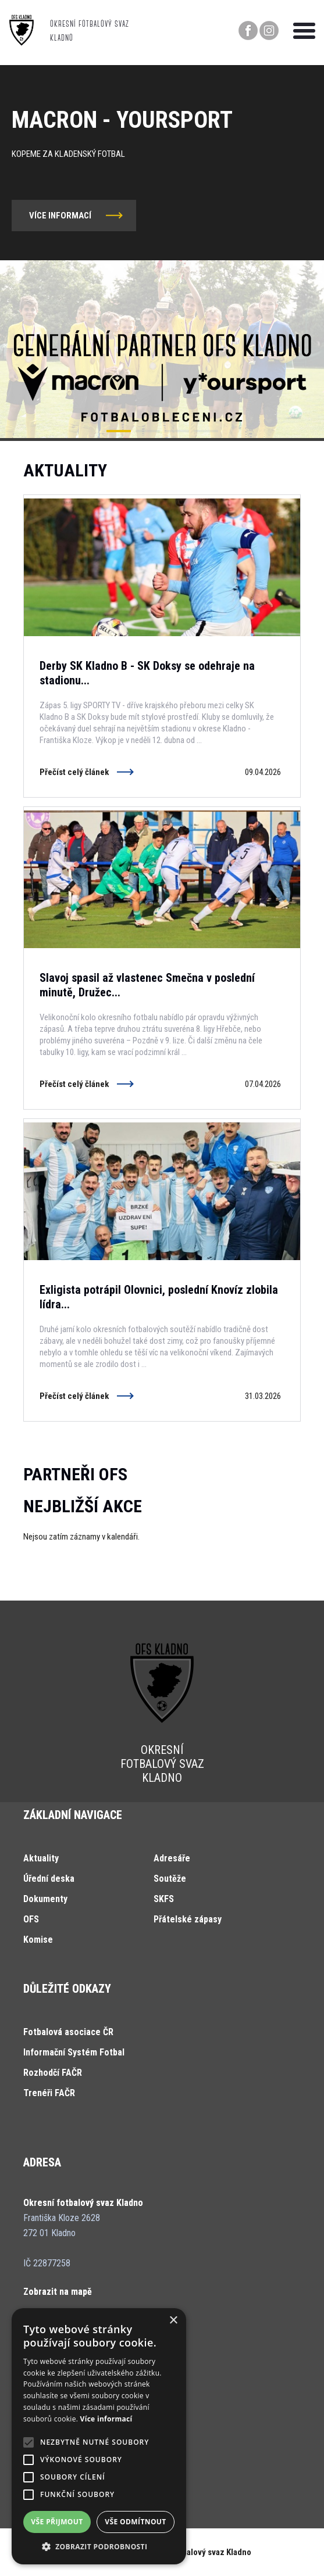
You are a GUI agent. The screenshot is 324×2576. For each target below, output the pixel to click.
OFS (31, 1919)
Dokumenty (45, 1898)
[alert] (99, 2436)
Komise (38, 1939)
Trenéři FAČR (49, 2092)
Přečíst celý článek (74, 772)
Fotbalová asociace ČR (68, 2031)
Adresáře (172, 1858)
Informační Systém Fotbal (73, 2052)
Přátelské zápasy (188, 1919)
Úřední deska (48, 1878)
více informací (60, 215)
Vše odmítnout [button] (135, 2522)
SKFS (164, 1898)
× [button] (173, 2320)
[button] (118, 431)
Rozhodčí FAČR (52, 2072)
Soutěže (170, 1878)
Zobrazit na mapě (57, 2291)
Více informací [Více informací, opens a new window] (106, 2419)
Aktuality (41, 1858)
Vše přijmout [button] (57, 2522)
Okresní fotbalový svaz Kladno (196, 2552)
